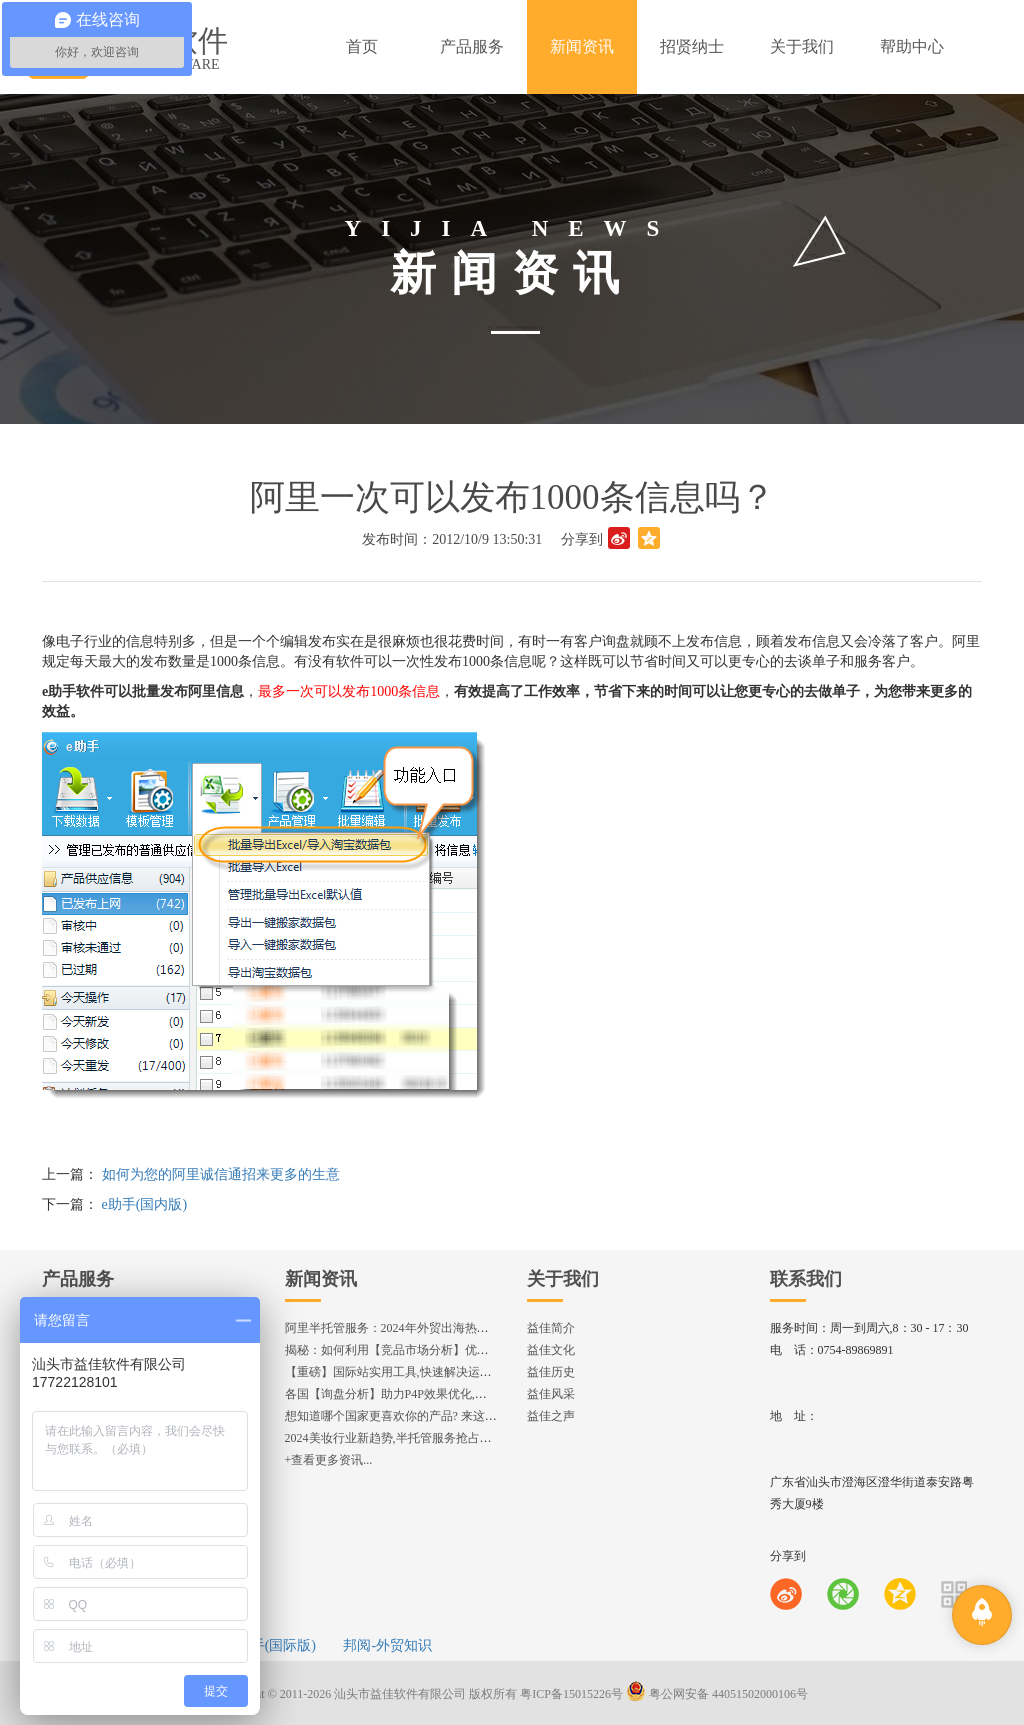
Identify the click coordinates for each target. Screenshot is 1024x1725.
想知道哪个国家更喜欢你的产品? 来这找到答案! (411, 1416)
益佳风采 (551, 1394)
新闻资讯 (321, 1279)
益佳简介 (551, 1328)
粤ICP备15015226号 (571, 1694)
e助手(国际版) (273, 1645)
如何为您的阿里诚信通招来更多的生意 (221, 1174)
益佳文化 (551, 1350)
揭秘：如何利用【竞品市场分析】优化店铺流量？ (417, 1350)
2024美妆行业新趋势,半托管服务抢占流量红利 (406, 1438)
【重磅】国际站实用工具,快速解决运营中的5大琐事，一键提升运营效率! (477, 1372)
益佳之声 (551, 1416)
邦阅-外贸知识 (387, 1645)
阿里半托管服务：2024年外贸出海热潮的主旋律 (411, 1328)
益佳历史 (551, 1372)
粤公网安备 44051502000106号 (717, 1694)
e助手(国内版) (145, 1204)
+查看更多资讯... (329, 1460)
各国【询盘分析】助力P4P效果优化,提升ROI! (404, 1394)
